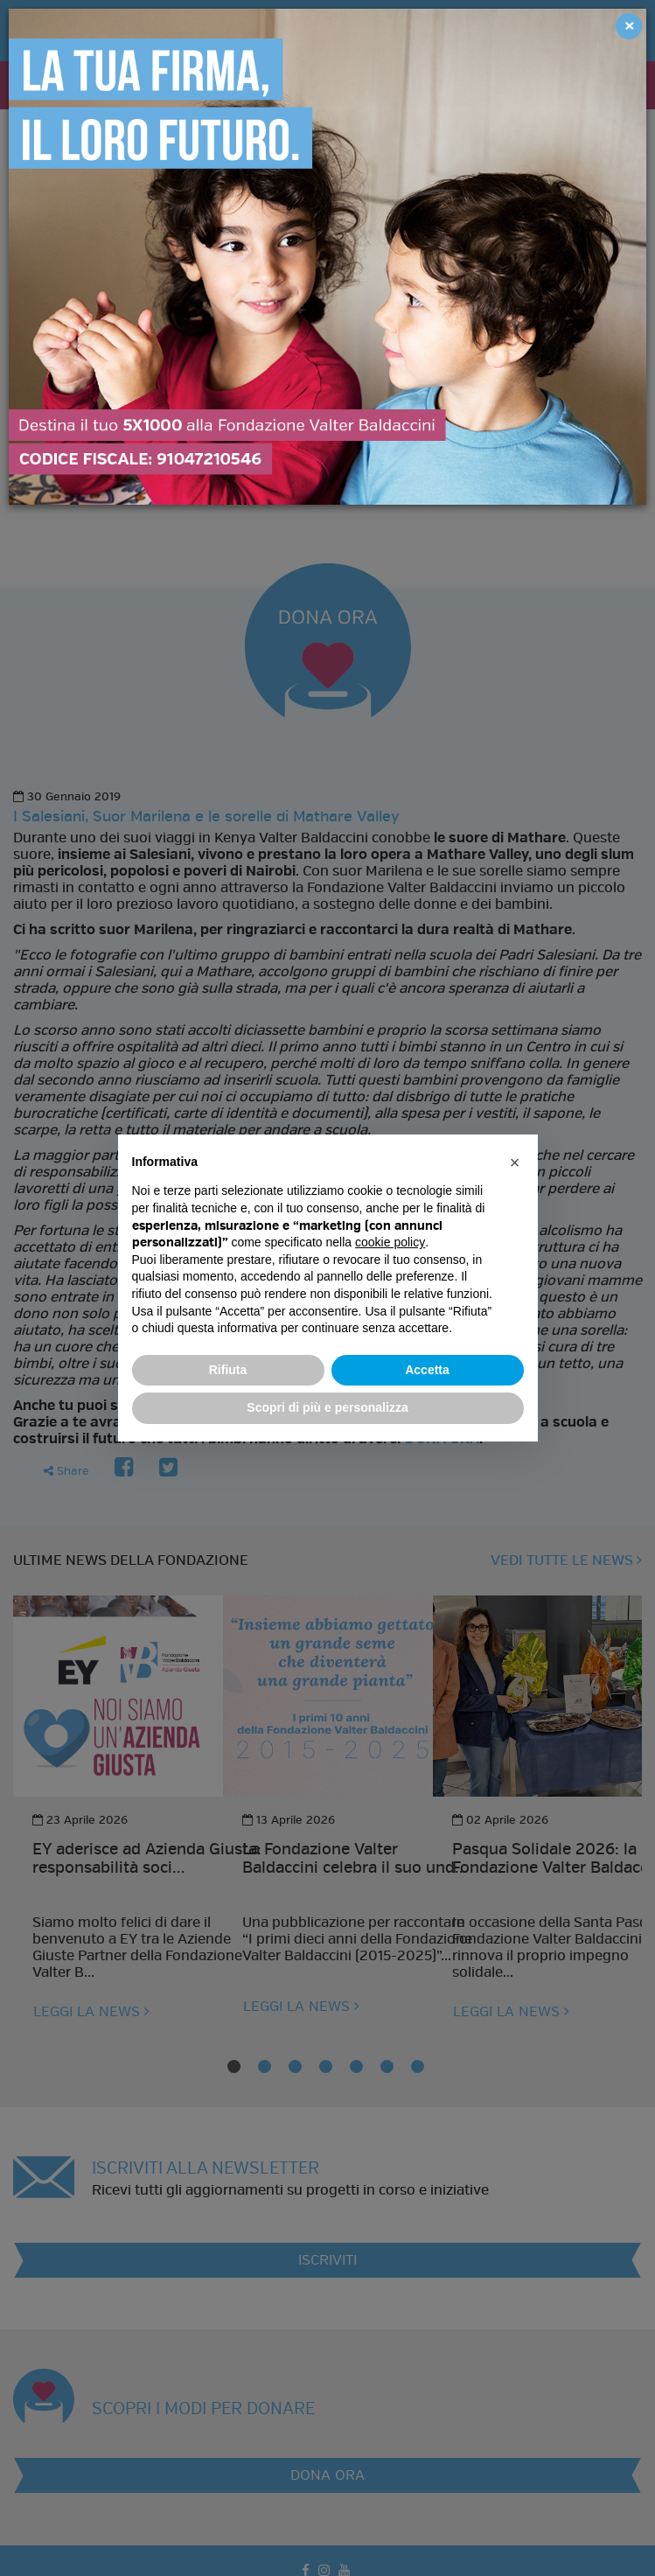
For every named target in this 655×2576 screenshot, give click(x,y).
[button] (515, 1162)
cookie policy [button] (390, 1242)
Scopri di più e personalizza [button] (327, 1407)
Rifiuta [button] (228, 1370)
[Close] (629, 26)
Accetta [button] (427, 1370)
